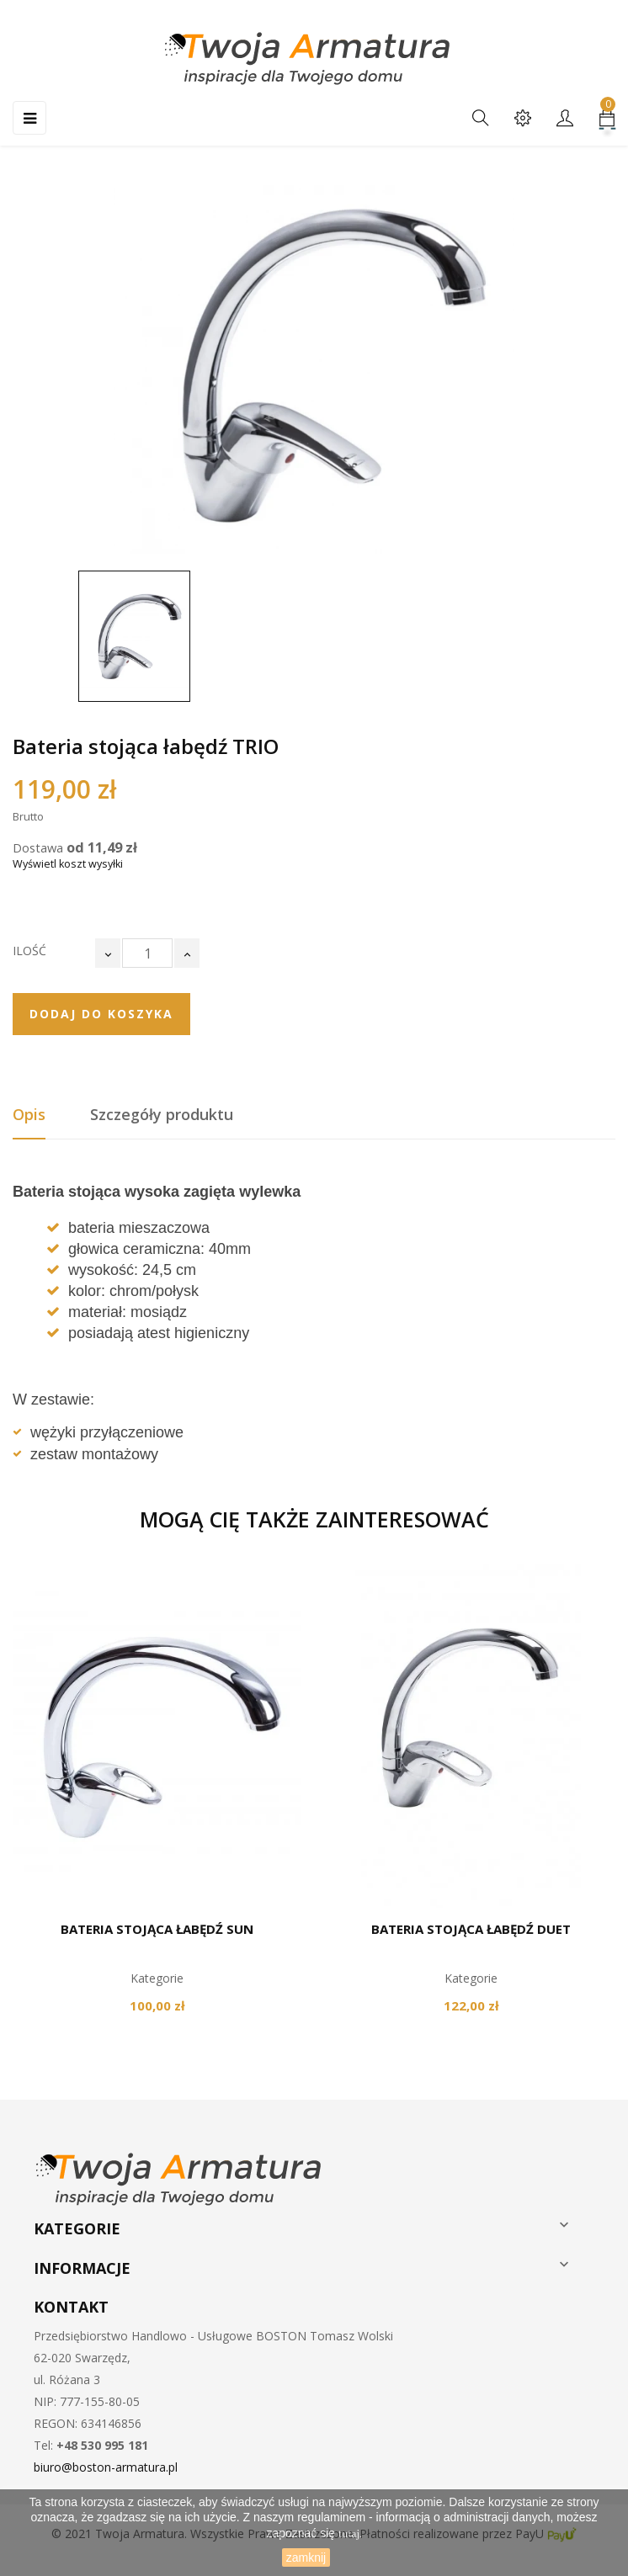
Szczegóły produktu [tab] (161, 1114)
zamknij (306, 2557)
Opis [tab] (29, 1114)
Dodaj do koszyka (101, 1014)
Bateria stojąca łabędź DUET (471, 1928)
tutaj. (350, 2534)
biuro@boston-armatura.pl (106, 2467)
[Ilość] (147, 953)
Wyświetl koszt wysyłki (68, 864)
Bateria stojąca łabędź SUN (157, 1928)
